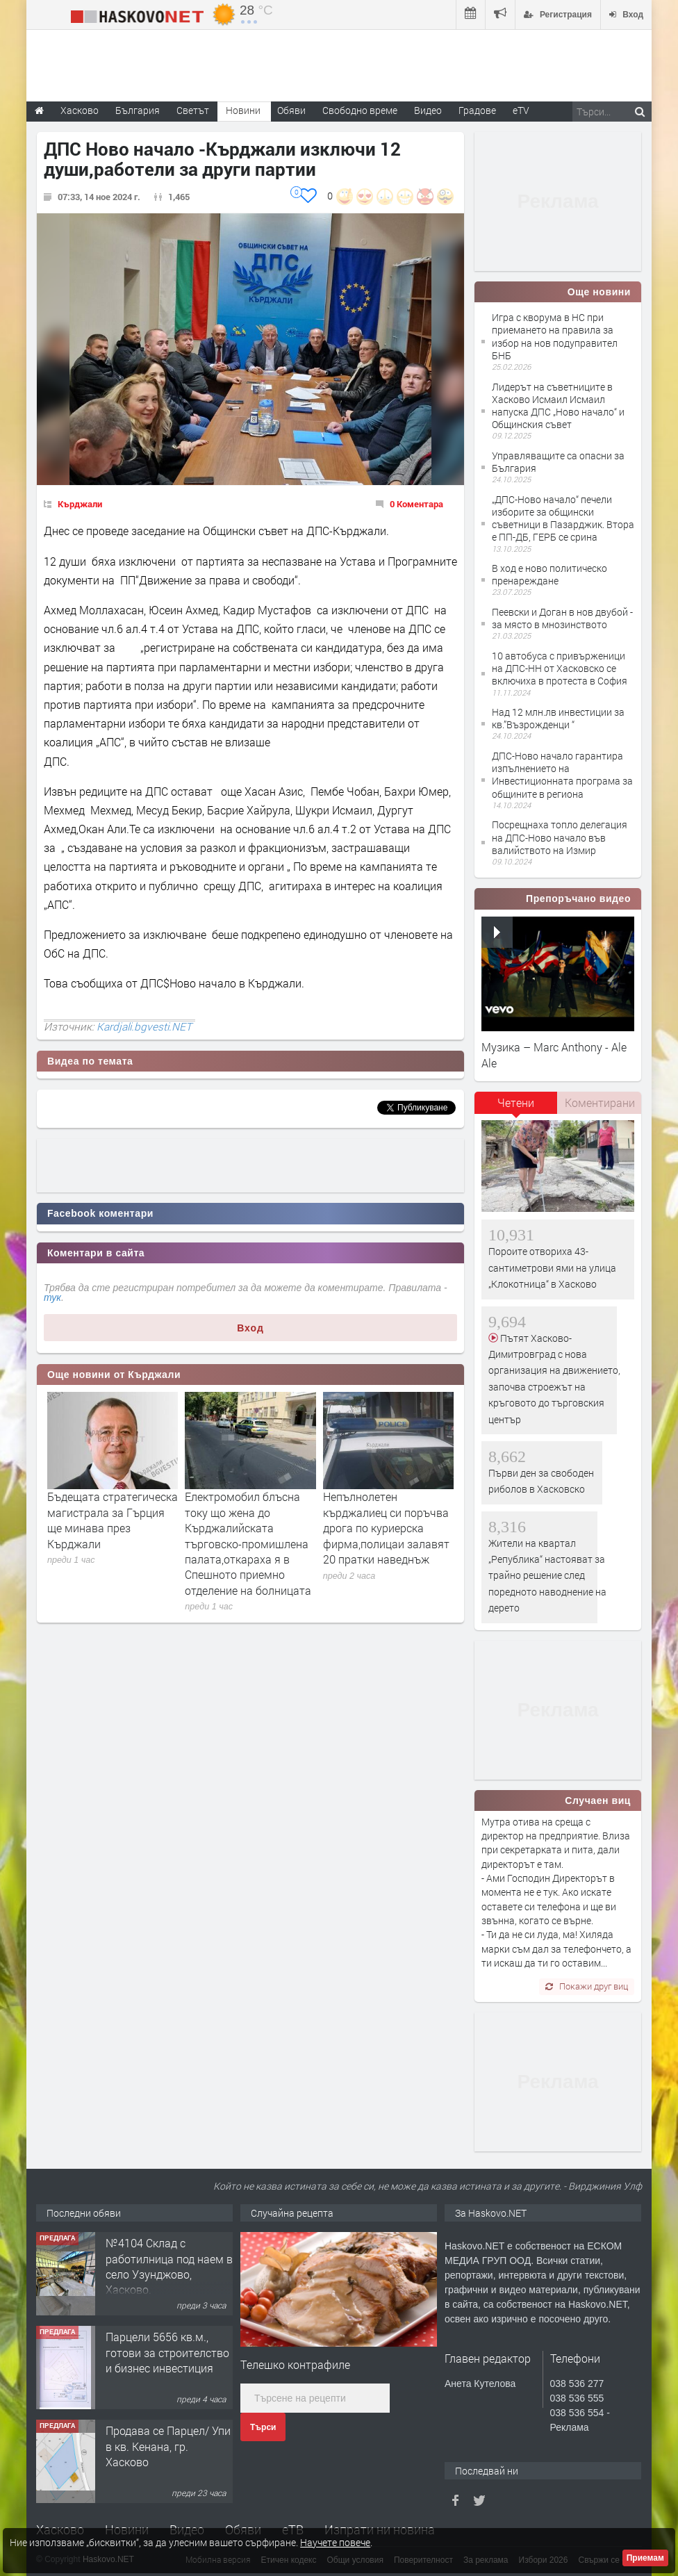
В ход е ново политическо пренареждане (549, 574)
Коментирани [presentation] (600, 1102)
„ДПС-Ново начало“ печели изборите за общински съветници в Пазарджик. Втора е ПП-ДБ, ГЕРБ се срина (563, 518)
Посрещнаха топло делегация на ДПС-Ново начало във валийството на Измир (559, 837)
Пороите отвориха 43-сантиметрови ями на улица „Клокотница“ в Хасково (552, 1267)
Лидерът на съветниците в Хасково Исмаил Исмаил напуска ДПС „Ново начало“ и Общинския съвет (558, 406)
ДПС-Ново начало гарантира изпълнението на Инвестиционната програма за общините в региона (562, 775)
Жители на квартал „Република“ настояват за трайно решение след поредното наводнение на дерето (547, 1575)
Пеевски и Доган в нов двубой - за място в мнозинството (562, 618)
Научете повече (335, 2542)
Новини (243, 110)
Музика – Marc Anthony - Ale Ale (554, 1054)
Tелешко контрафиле (295, 2364)
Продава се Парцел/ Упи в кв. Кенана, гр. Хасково (168, 2446)
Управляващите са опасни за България (558, 462)
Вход (250, 1328)
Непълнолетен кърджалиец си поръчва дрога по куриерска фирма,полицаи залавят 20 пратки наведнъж (386, 1527)
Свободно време (359, 110)
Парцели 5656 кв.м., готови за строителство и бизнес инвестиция (167, 2352)
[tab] (516, 1108)
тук (52, 1297)
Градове (477, 110)
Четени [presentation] (515, 1102)
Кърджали (80, 504)
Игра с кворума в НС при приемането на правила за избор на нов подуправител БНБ (555, 336)
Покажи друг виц (586, 1986)
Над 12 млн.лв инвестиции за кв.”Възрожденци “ (558, 718)
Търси (263, 2427)
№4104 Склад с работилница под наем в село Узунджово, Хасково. (169, 2266)
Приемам (645, 2558)
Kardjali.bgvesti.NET (144, 1026)
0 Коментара (416, 504)
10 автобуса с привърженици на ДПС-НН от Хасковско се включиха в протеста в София (559, 668)
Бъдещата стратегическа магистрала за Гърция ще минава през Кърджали (112, 1519)
